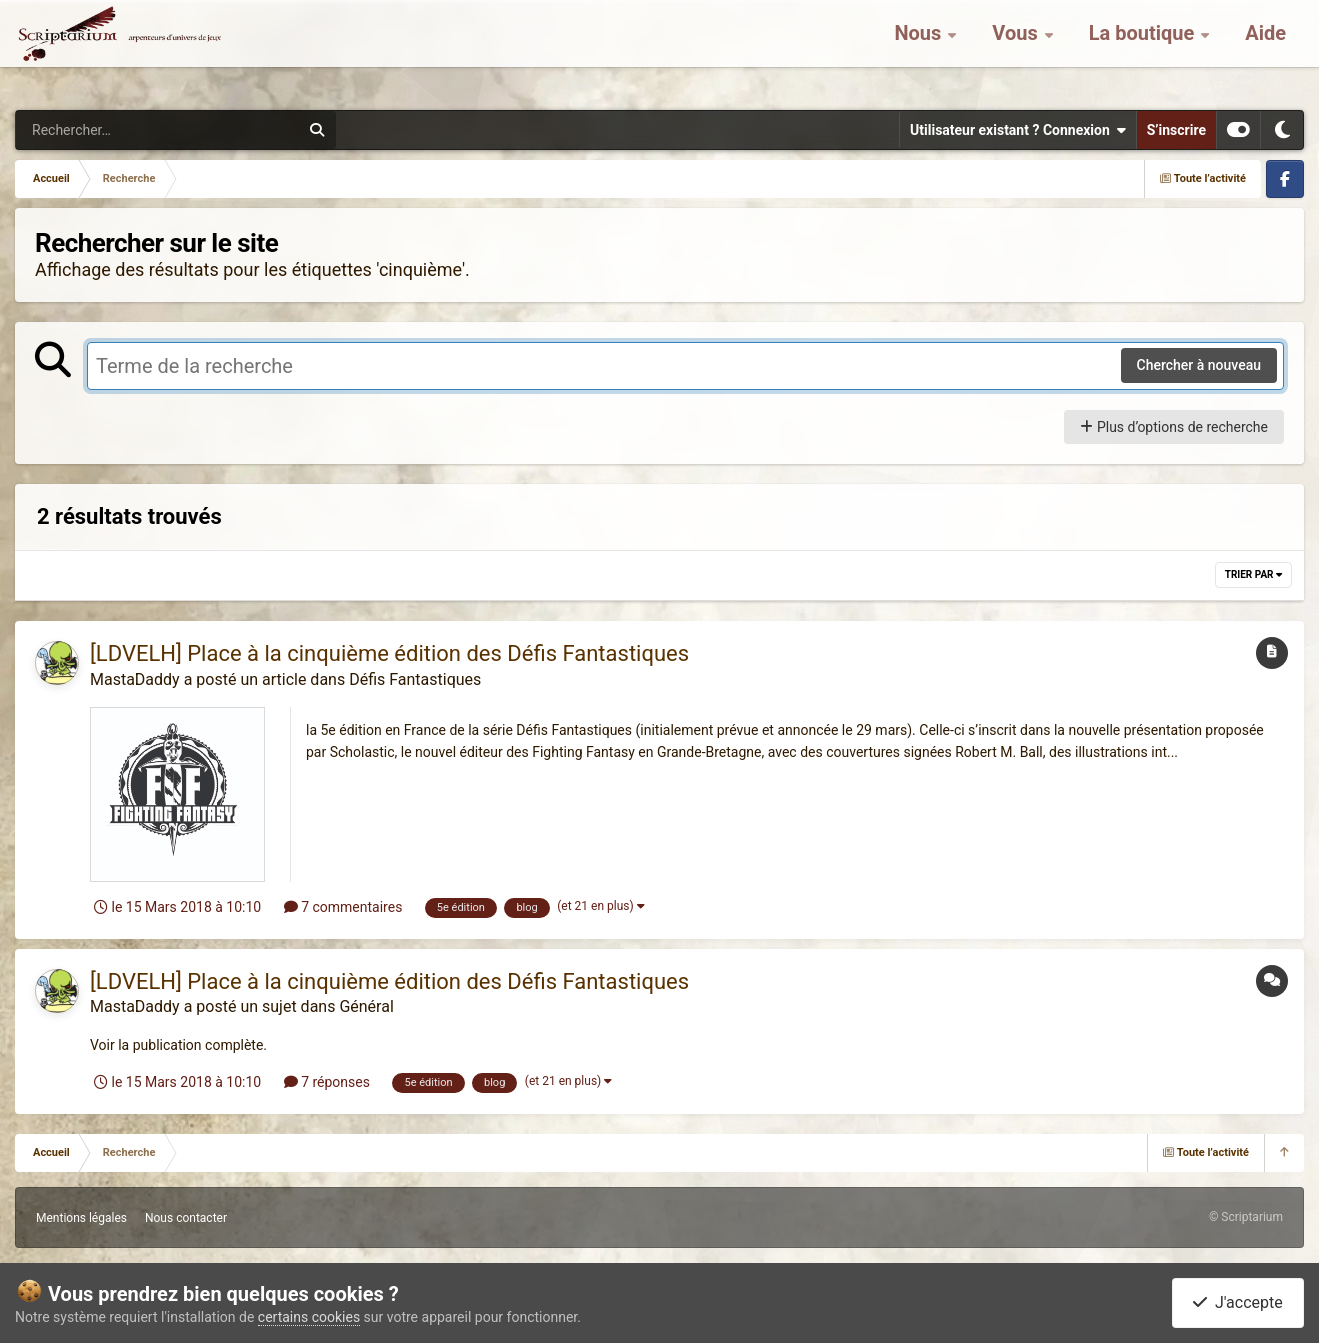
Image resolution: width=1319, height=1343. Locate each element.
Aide (1265, 50)
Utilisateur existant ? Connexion (1018, 130)
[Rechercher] (103, 130)
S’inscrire (1176, 130)
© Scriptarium (1246, 1217)
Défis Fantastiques (415, 679)
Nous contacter (186, 1218)
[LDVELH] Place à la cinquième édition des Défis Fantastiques (389, 653)
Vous (1017, 50)
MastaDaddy (135, 679)
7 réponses (327, 1082)
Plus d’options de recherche (1174, 427)
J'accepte (1238, 1302)
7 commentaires (343, 907)
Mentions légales (81, 1218)
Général (366, 1006)
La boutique (1144, 50)
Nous (920, 50)
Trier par (1253, 574)
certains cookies (309, 1317)
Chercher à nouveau (1199, 365)
